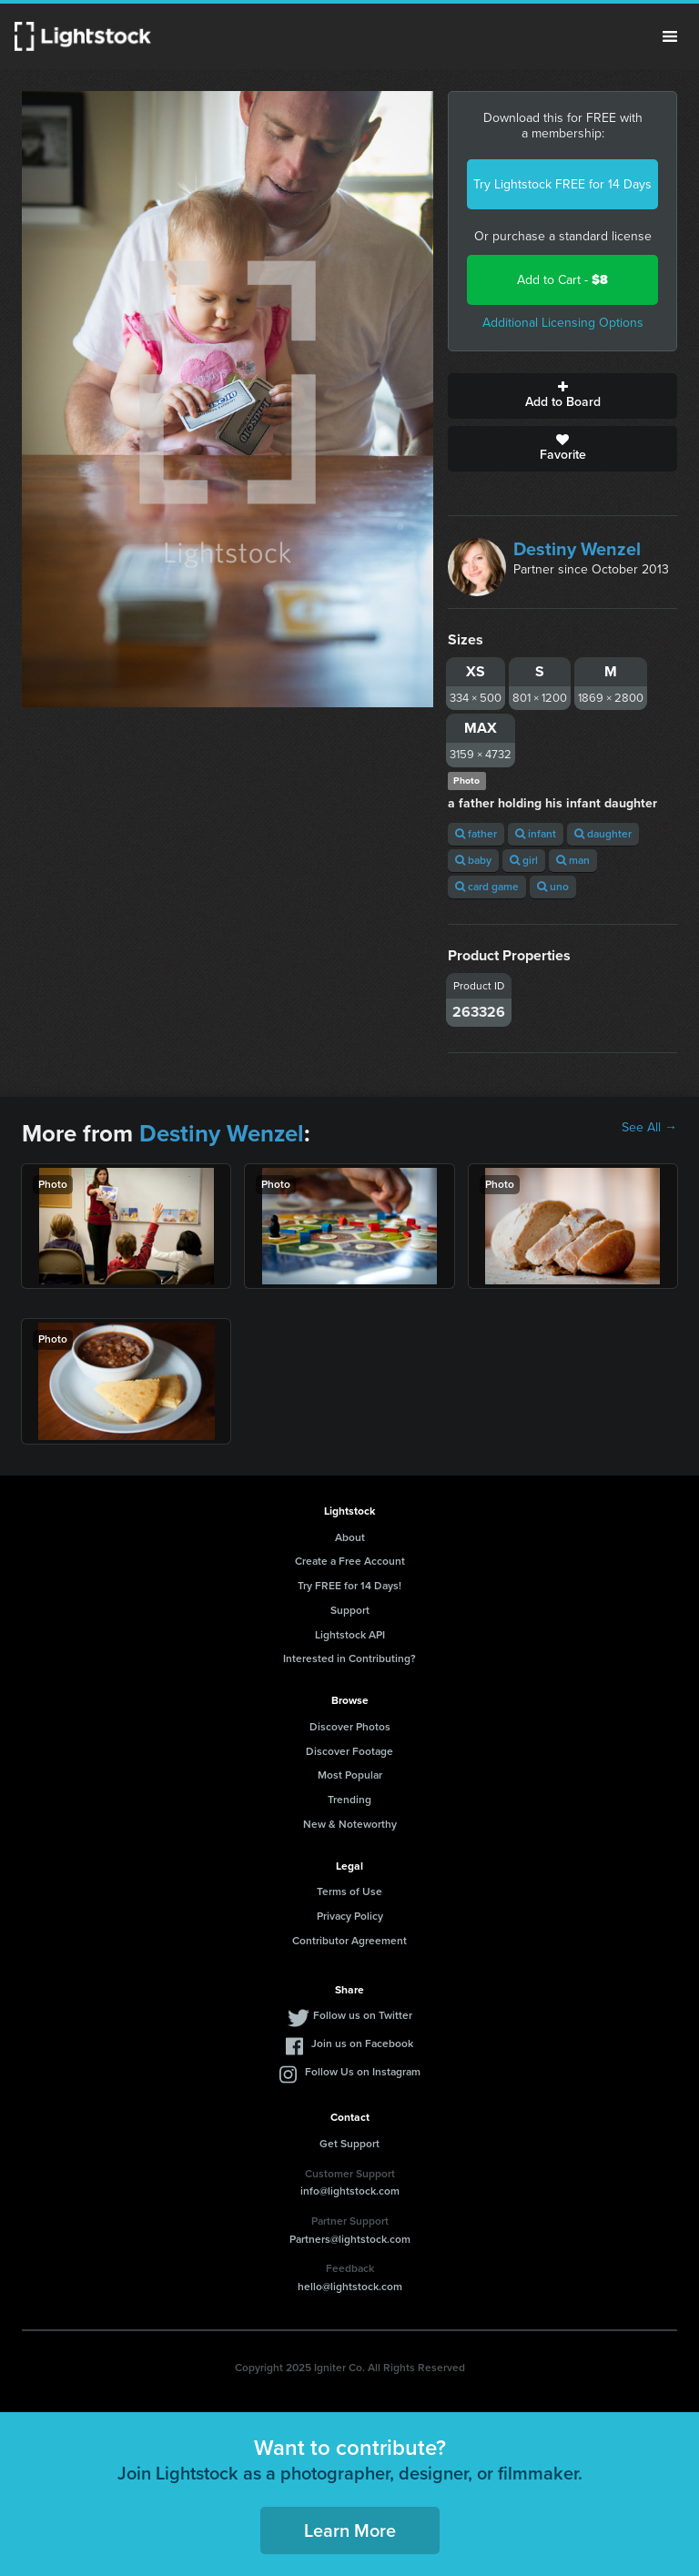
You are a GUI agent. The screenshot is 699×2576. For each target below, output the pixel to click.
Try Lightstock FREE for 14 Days (562, 184)
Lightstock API (350, 1635)
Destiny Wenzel (577, 549)
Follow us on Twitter (362, 2015)
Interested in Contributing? (349, 1658)
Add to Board (562, 395)
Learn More (350, 2530)
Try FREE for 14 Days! (349, 1585)
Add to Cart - (562, 279)
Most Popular (350, 1775)
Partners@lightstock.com (349, 2239)
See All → (649, 1128)
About (350, 1537)
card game (487, 886)
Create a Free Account (350, 1561)
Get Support (349, 2143)
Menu (669, 36)
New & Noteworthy (350, 1824)
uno (553, 886)
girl (524, 860)
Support (350, 1610)
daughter (603, 834)
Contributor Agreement (349, 1940)
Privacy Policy (350, 1916)
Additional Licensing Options (562, 322)
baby (473, 860)
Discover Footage (349, 1751)
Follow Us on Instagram (362, 2072)
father (476, 834)
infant (535, 834)
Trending (349, 1799)
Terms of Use (349, 1891)
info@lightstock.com (350, 2191)
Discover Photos (349, 1727)
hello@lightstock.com (350, 2286)
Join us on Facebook (362, 2043)
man (573, 860)
